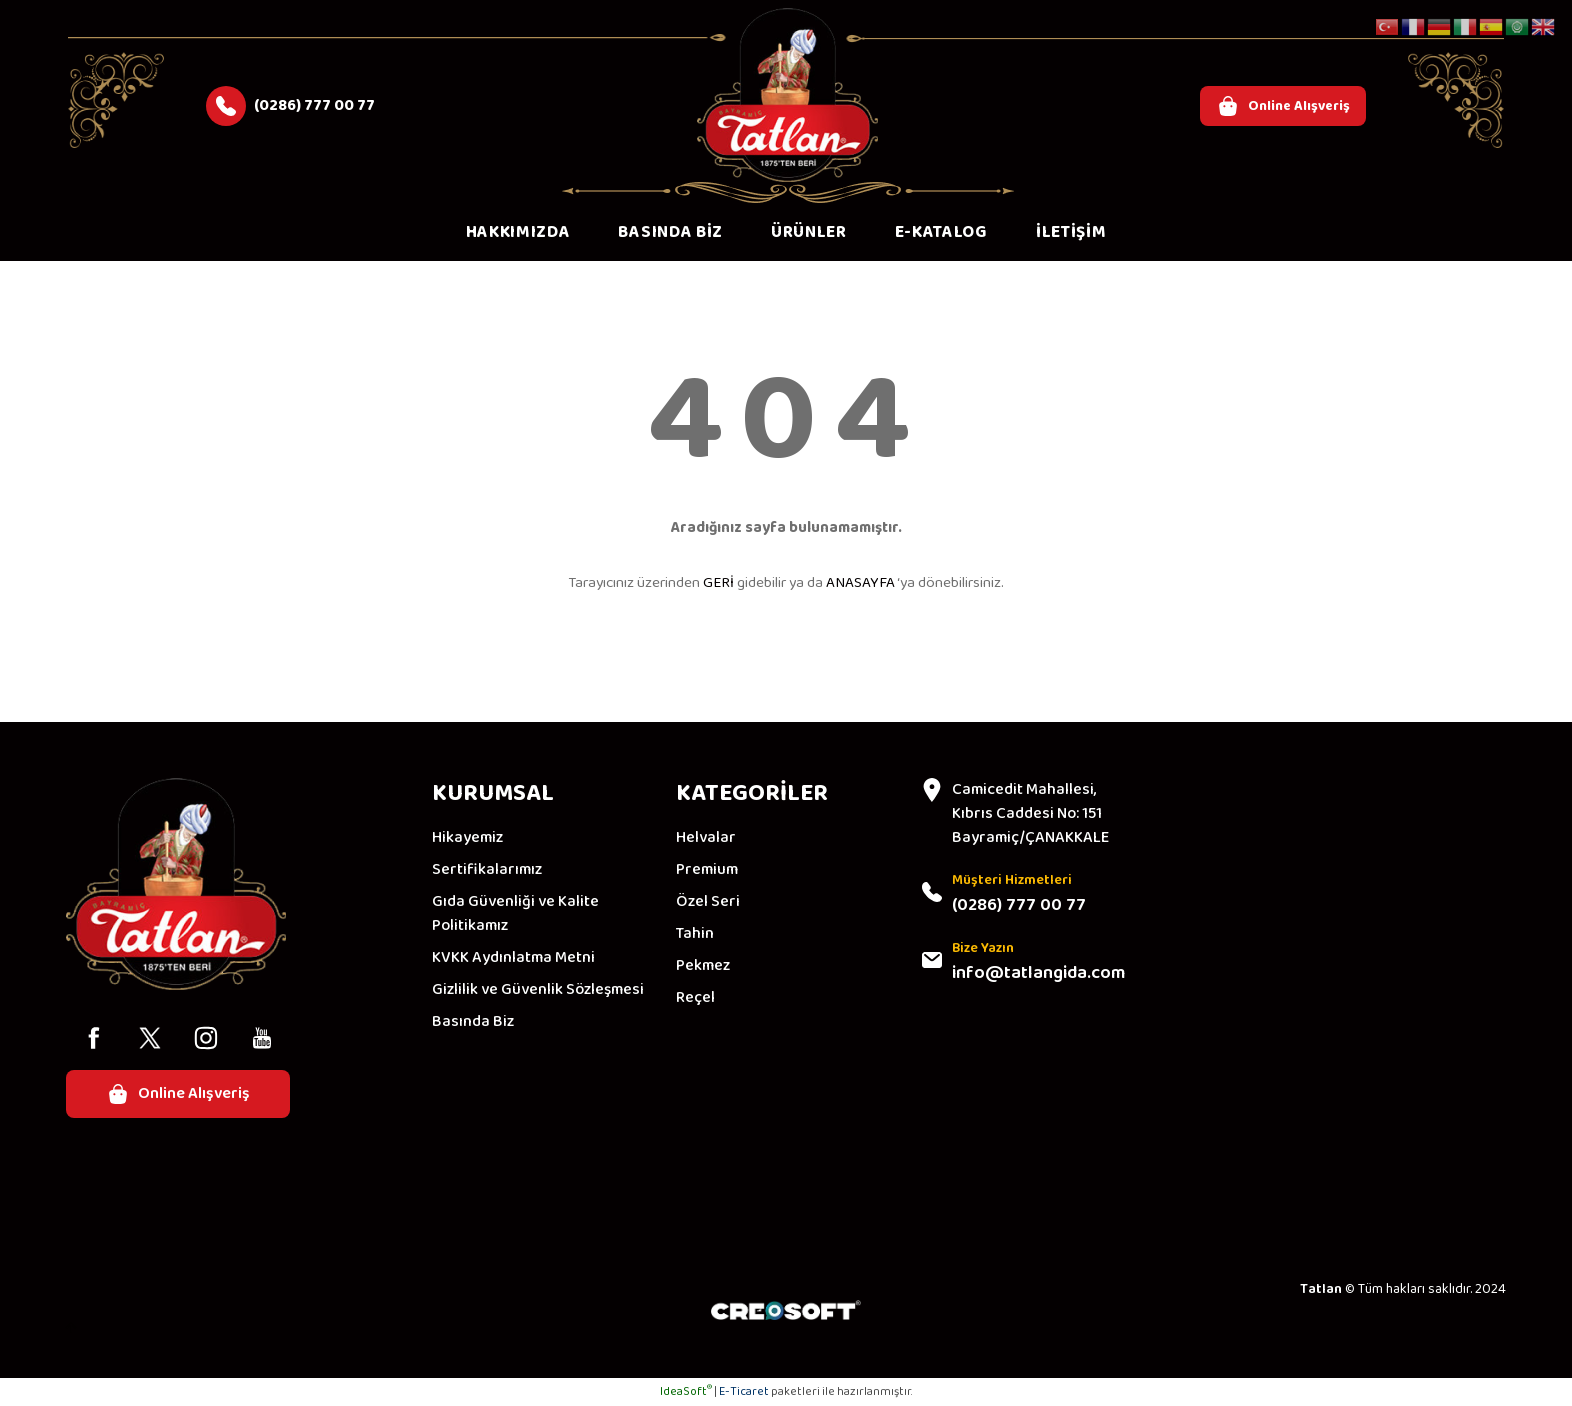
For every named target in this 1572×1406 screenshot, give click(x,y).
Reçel (695, 998)
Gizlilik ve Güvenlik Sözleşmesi (538, 990)
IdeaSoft (686, 1391)
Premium (707, 870)
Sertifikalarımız (487, 870)
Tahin (695, 934)
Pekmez (703, 966)
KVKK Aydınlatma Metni (513, 958)
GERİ (718, 583)
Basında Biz (473, 1022)
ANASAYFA (860, 583)
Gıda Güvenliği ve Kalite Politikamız (515, 914)
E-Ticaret (744, 1391)
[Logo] (787, 95)
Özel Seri (708, 902)
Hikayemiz (467, 838)
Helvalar (706, 838)
